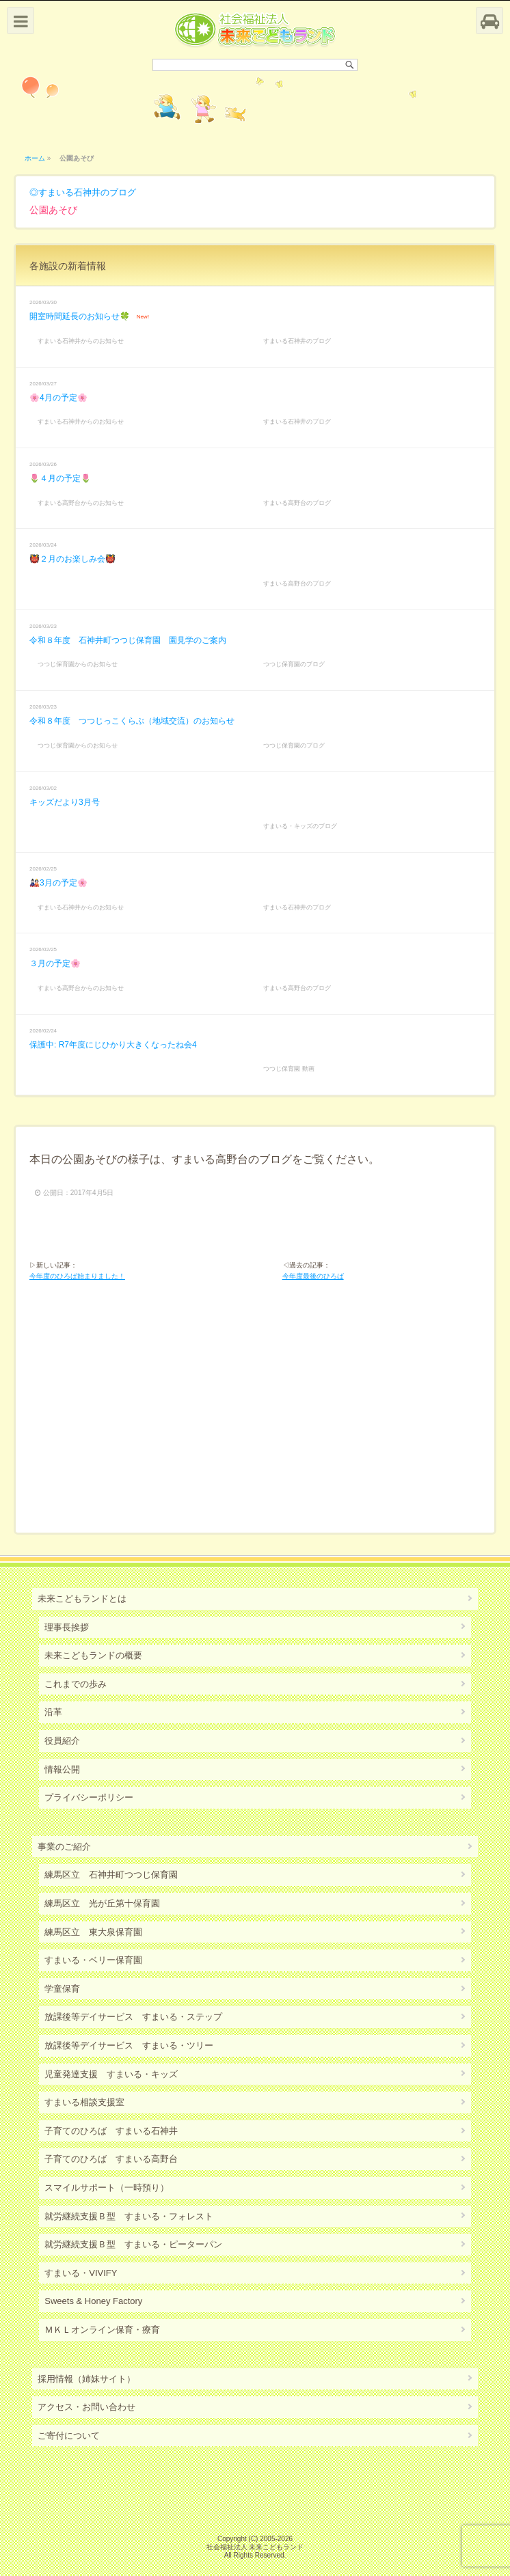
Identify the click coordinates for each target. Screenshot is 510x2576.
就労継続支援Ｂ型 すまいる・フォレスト (128, 2216)
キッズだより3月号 (64, 802)
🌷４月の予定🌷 (60, 478)
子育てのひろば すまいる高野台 (111, 2159)
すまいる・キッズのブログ (300, 826)
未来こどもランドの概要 (93, 1655)
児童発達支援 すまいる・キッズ (111, 2074)
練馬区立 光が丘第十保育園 (102, 1903)
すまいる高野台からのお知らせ (81, 502)
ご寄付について (69, 2435)
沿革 (53, 1712)
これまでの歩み (75, 1684)
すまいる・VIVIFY (80, 2273)
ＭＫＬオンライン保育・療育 (102, 2330)
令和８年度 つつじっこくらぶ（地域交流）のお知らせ (131, 721)
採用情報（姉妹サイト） (86, 2379)
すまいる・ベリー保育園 (93, 1960)
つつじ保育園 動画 (288, 1068)
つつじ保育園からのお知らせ (78, 664)
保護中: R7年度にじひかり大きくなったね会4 (113, 1045)
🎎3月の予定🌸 (58, 883)
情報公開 (62, 1769)
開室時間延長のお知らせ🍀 (79, 316)
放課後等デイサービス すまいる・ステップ (133, 2017)
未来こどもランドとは (82, 1598)
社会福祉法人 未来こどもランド (255, 2547)
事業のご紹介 (64, 1846)
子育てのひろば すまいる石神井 (111, 2131)
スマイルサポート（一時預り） (106, 2187)
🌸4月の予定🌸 (58, 397)
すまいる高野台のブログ (297, 502)
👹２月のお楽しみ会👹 (72, 559)
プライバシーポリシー (88, 1797)
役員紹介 (62, 1741)
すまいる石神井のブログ (87, 192)
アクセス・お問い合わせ (86, 2407)
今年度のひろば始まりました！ (77, 1276)
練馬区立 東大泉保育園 (93, 1932)
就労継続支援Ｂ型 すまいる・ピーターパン (133, 2244)
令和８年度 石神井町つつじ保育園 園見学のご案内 (127, 640)
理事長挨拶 (66, 1627)
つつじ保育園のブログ (294, 664)
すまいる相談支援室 (84, 2102)
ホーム (35, 158)
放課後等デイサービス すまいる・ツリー (128, 2045)
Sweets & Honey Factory (93, 2301)
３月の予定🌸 (55, 963)
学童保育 (62, 1989)
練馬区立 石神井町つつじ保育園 (111, 1874)
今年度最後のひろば (313, 1276)
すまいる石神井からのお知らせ (81, 341)
